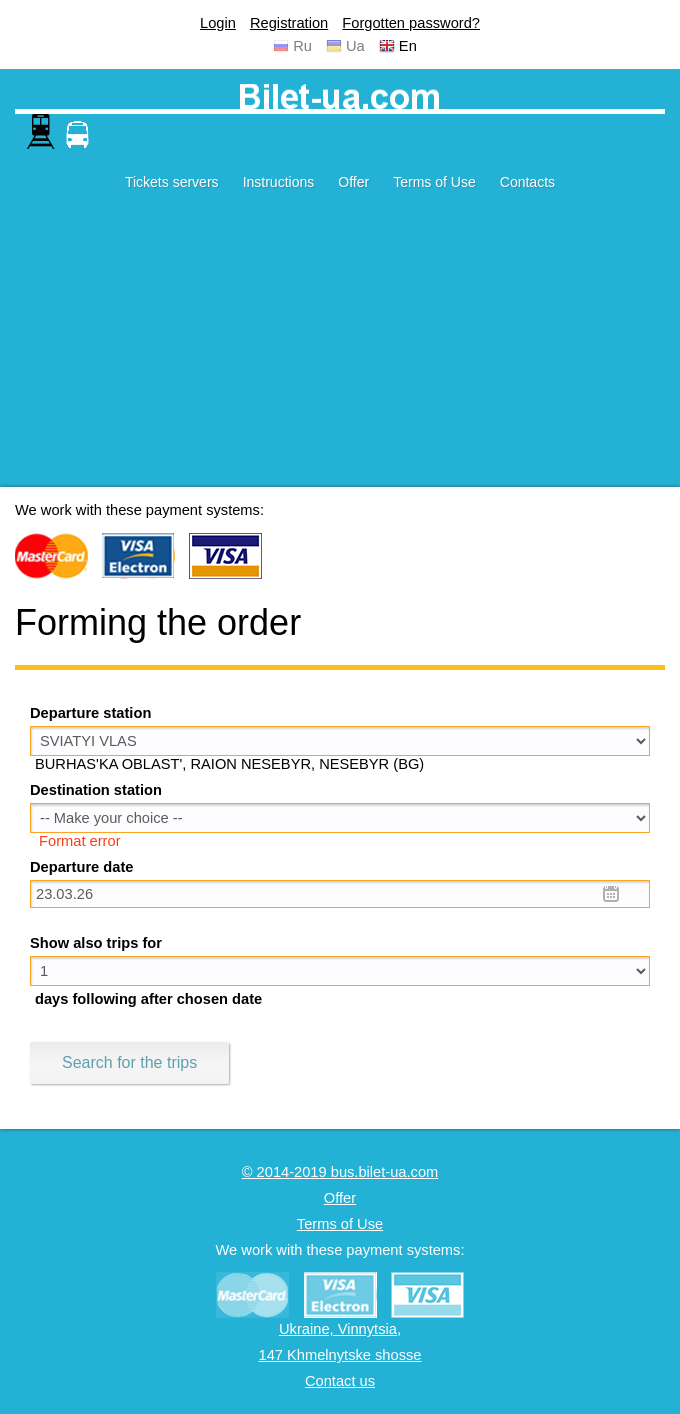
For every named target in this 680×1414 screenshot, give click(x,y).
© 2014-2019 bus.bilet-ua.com (340, 1172)
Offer (353, 182)
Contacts (527, 182)
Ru (302, 46)
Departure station (90, 713)
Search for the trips (129, 1062)
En (408, 46)
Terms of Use (434, 182)
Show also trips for (96, 943)
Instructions (279, 182)
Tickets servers (172, 182)
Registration (289, 23)
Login (218, 23)
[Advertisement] (340, 347)
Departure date (81, 867)
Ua (355, 46)
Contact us (340, 1381)
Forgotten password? (411, 23)
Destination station (96, 790)
